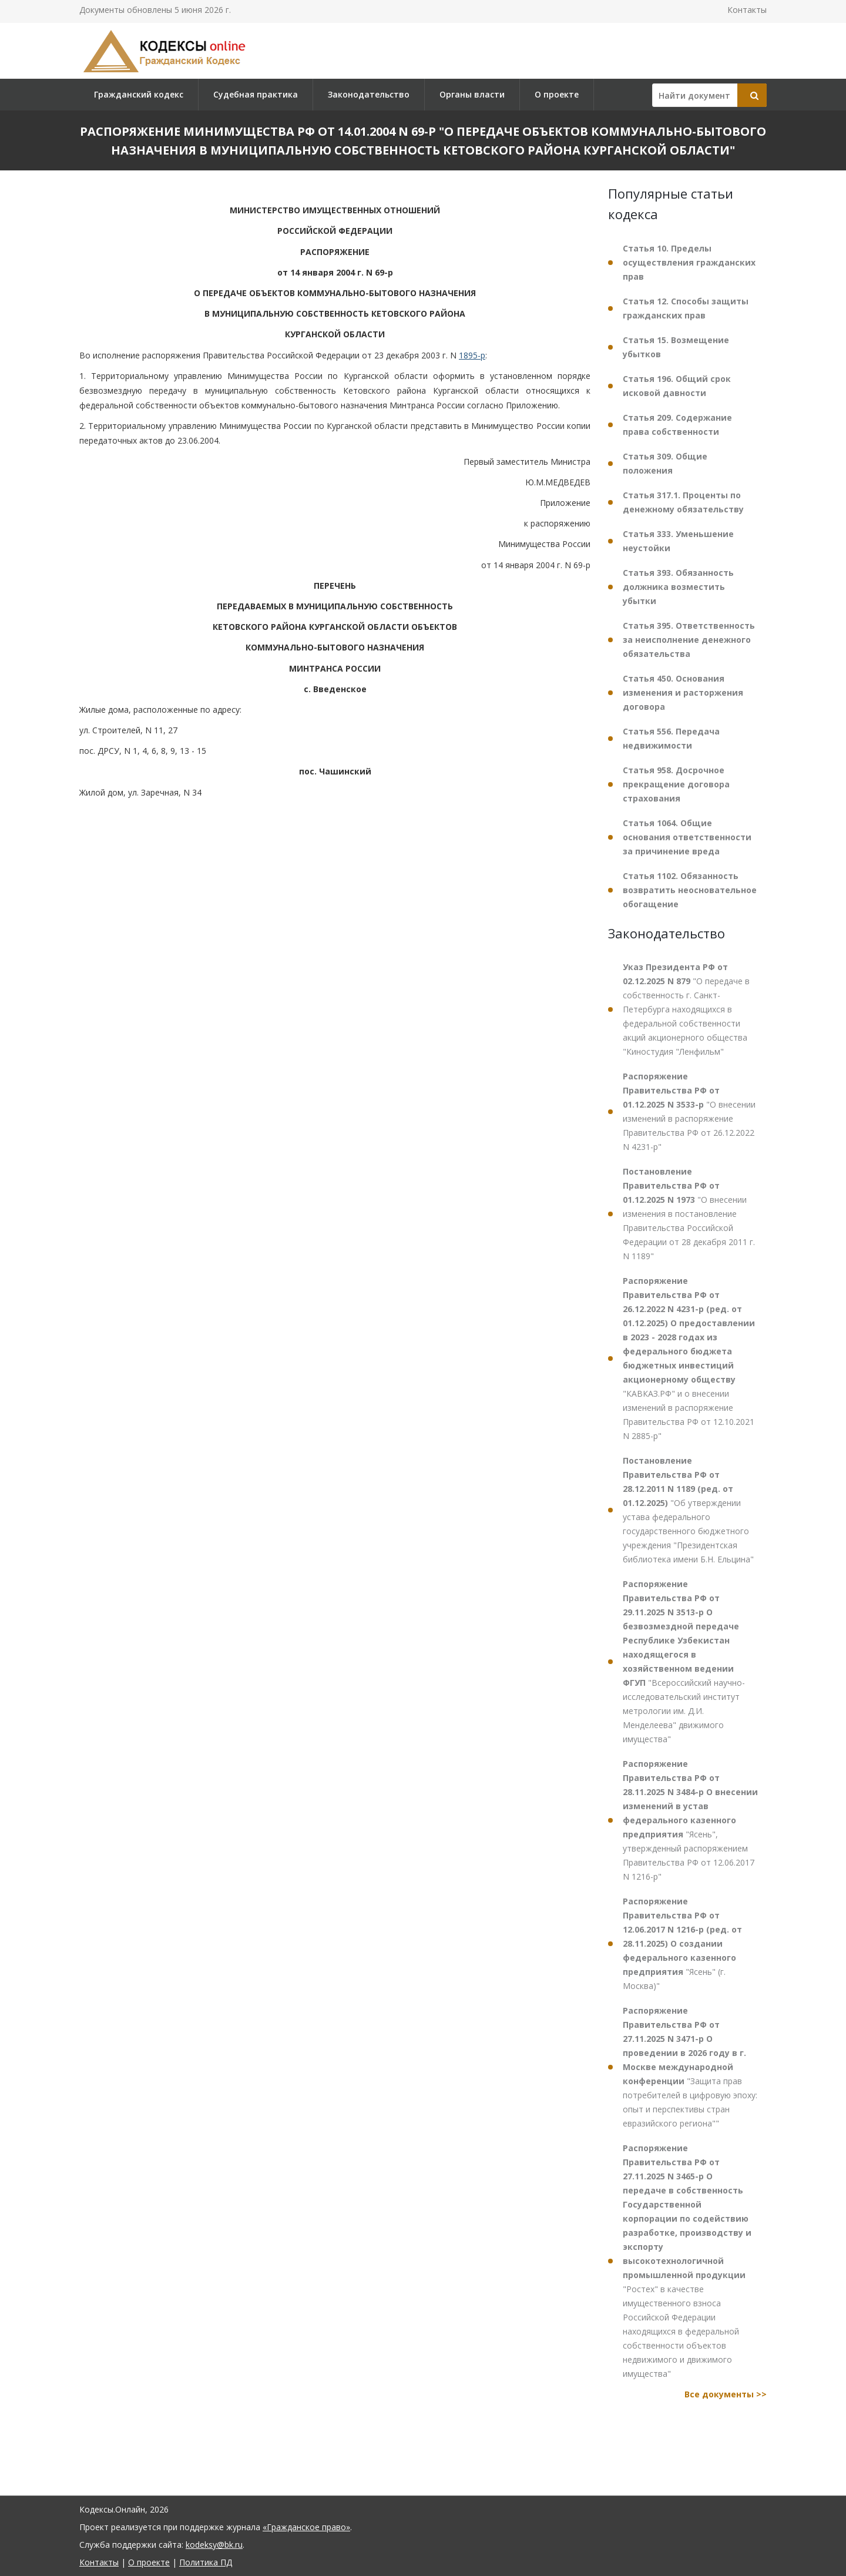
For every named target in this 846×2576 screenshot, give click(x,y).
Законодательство (368, 94)
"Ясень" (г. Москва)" (682, 1943)
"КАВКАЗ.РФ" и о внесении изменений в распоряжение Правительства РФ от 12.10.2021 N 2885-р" (689, 1358)
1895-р (472, 355)
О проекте (557, 94)
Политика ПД (205, 2562)
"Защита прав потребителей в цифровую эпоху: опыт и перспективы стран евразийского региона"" (690, 2067)
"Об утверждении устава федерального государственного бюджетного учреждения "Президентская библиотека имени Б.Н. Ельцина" (688, 1510)
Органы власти (472, 94)
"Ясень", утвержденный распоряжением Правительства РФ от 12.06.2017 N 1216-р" (690, 1820)
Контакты (747, 9)
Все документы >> (725, 2394)
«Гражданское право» (306, 2527)
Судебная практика (255, 94)
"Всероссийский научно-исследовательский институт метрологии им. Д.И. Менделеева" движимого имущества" (684, 1661)
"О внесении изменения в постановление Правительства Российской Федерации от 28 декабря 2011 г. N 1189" (689, 1214)
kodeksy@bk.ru (214, 2544)
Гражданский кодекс (138, 94)
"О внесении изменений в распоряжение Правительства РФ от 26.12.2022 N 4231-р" (689, 1111)
